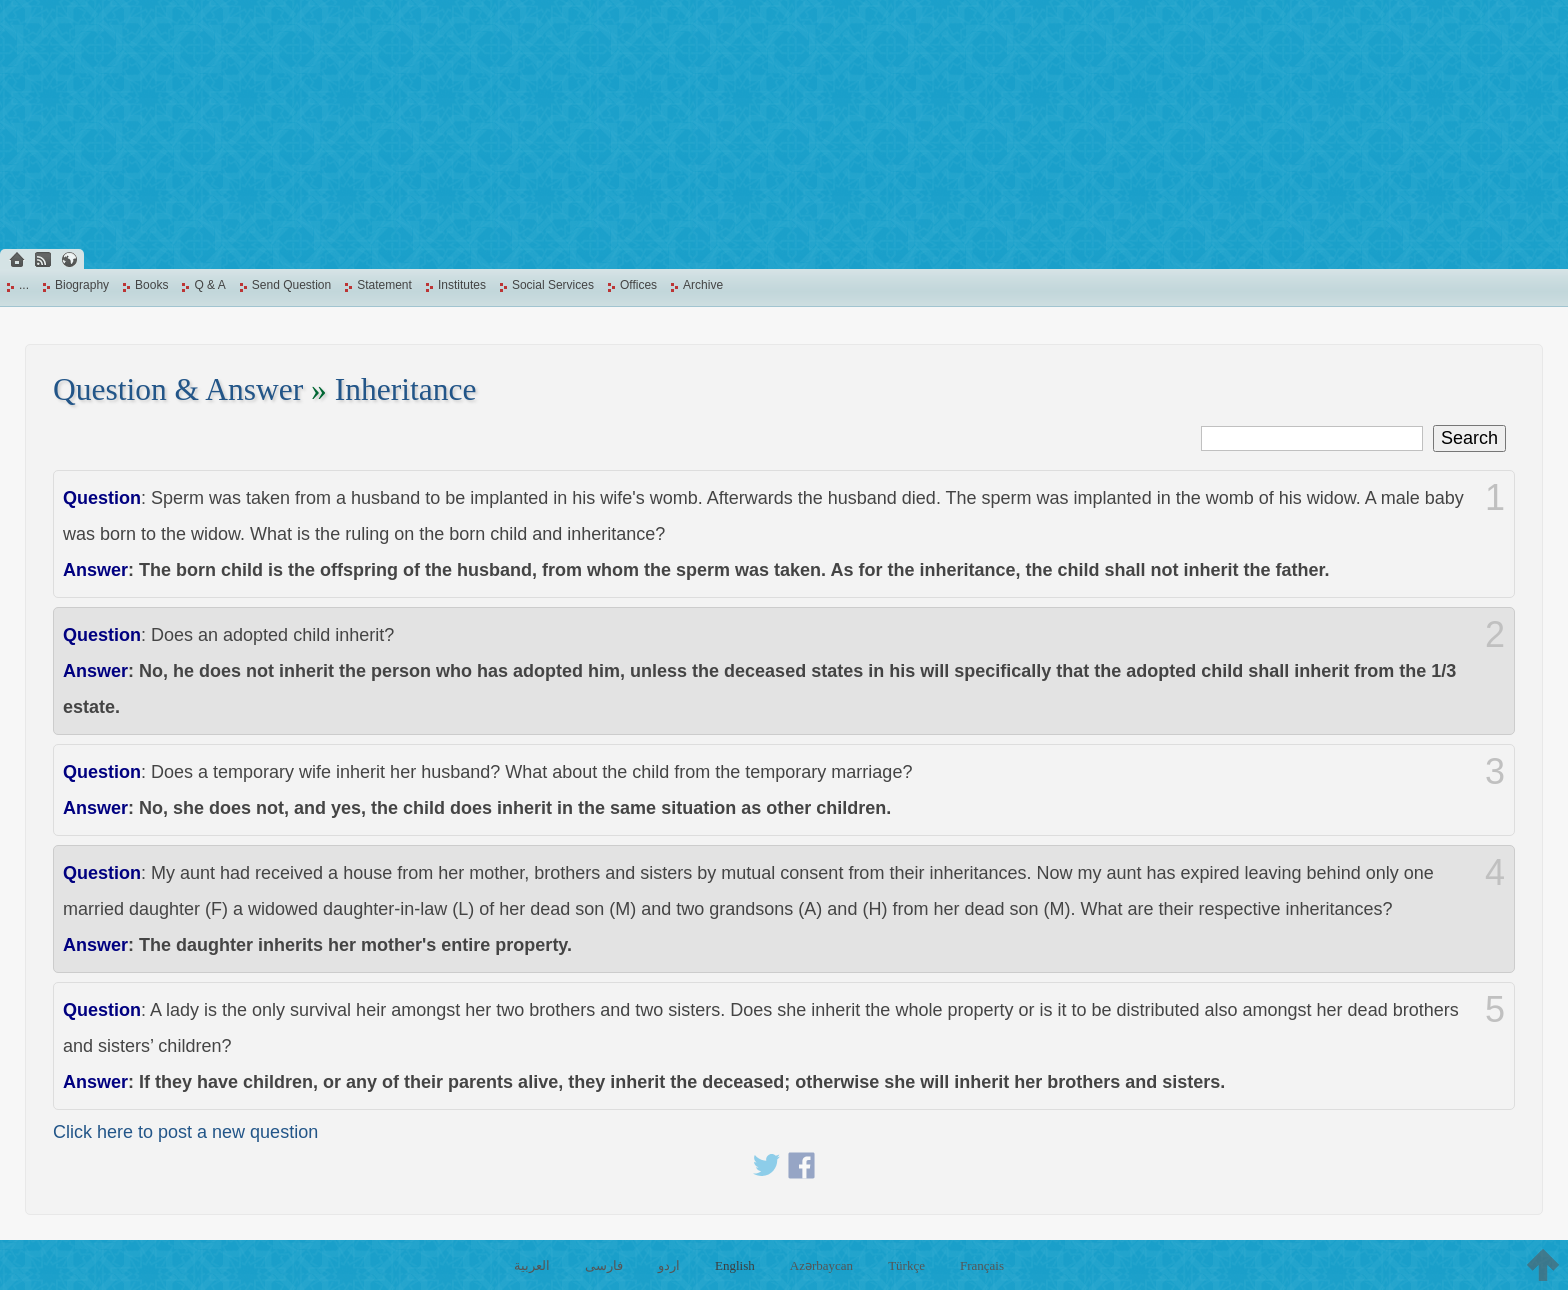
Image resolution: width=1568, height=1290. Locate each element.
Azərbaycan (821, 1265)
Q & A (209, 285)
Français (982, 1265)
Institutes (462, 285)
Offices (638, 285)
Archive (703, 285)
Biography (82, 285)
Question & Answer (178, 389)
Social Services (553, 285)
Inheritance (406, 389)
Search (1469, 438)
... (24, 285)
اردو (669, 1265)
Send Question (291, 285)
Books (151, 285)
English (735, 1265)
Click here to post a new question (185, 1132)
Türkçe (906, 1265)
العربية (532, 1265)
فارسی (604, 1265)
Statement (384, 285)
